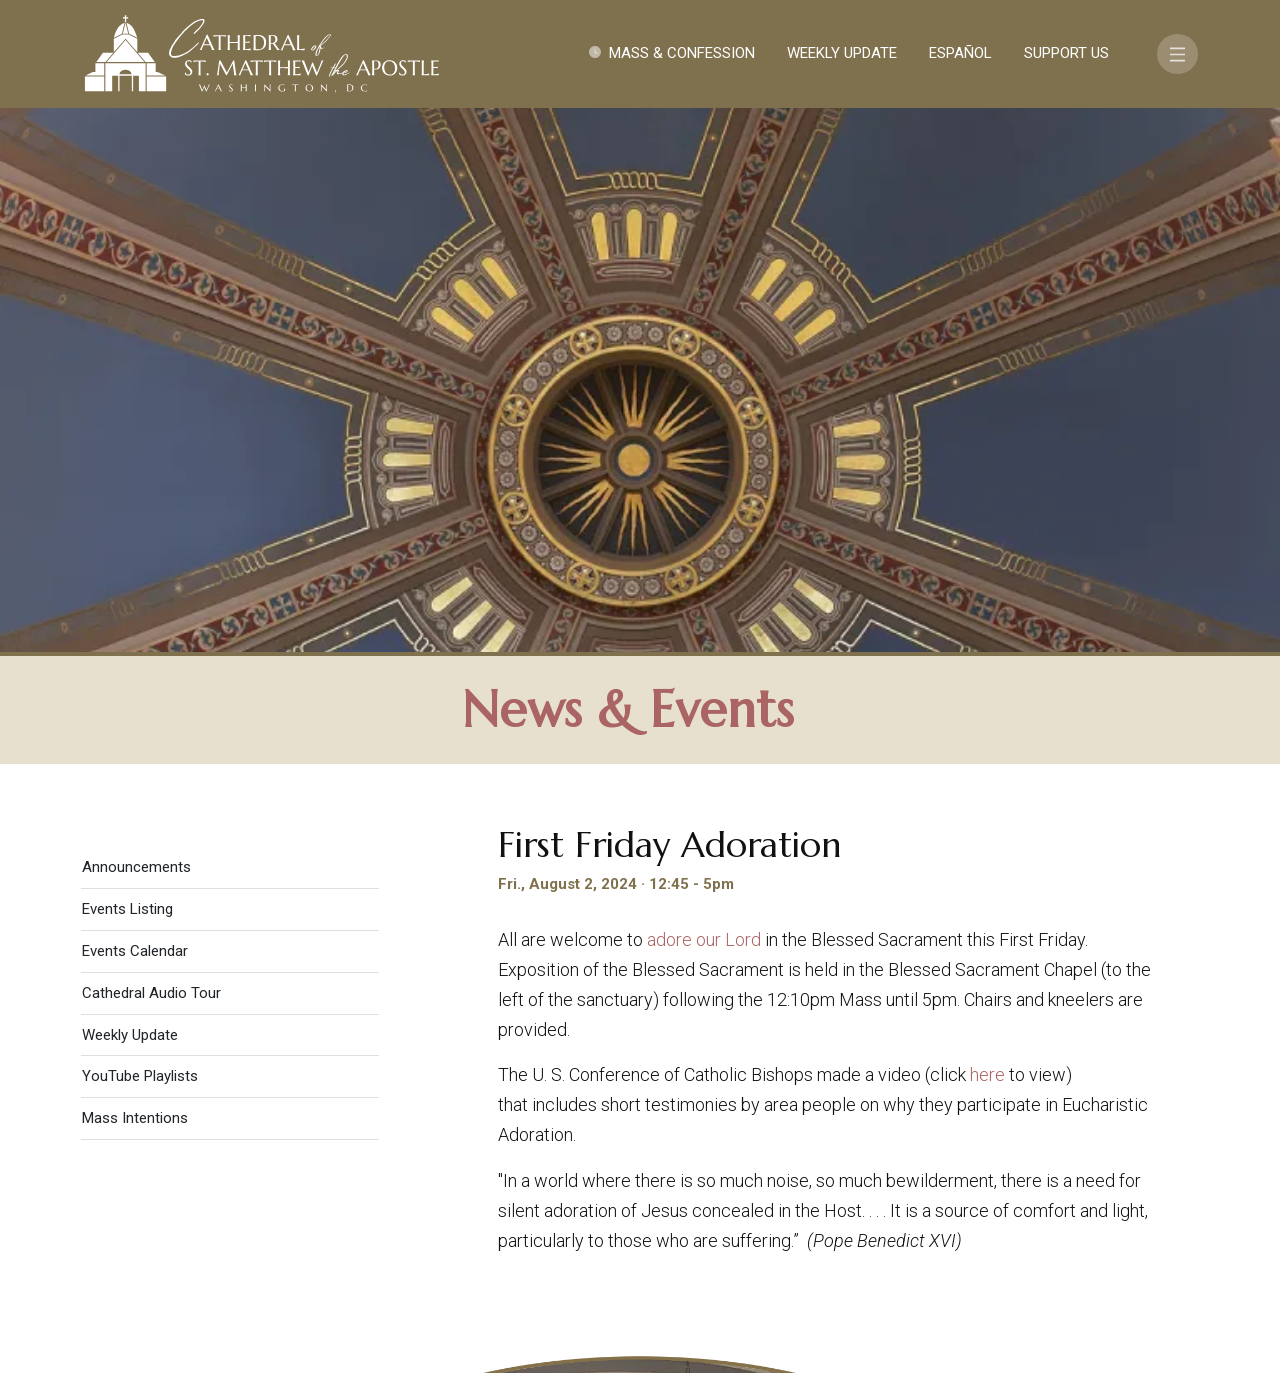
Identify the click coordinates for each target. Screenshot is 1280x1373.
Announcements (136, 330)
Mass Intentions (135, 581)
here (987, 537)
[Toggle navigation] (1177, 54)
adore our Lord (704, 402)
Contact (935, 1159)
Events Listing (127, 372)
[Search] (1107, 1218)
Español (960, 53)
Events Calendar (135, 414)
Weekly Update (842, 53)
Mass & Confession (682, 53)
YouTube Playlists (140, 539)
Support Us (1066, 53)
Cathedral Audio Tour (151, 456)
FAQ (1112, 1159)
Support (1034, 1159)
